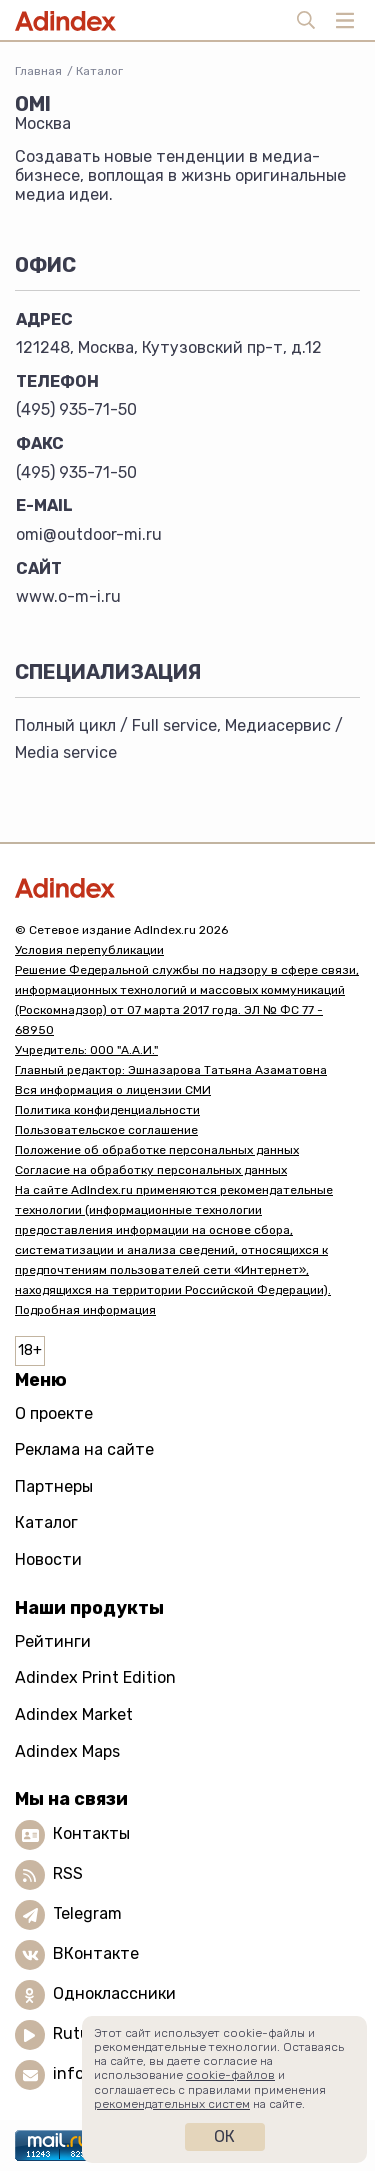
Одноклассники (114, 1993)
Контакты (91, 1833)
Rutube (80, 2033)
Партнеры (54, 1486)
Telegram (87, 1913)
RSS (68, 1873)
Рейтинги (53, 1641)
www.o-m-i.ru (68, 596)
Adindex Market (74, 1714)
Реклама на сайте (84, 1449)
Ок (224, 2136)
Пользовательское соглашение (106, 1130)
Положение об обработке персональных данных (157, 1150)
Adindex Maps (67, 1751)
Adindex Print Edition (95, 1677)
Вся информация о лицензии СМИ (113, 1090)
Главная (38, 71)
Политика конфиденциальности (107, 1110)
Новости (48, 1559)
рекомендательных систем (172, 2104)
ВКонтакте (96, 1953)
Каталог (99, 71)
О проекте (54, 1413)
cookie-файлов (230, 2075)
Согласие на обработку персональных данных (151, 1170)
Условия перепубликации (89, 950)
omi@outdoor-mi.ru (89, 534)
